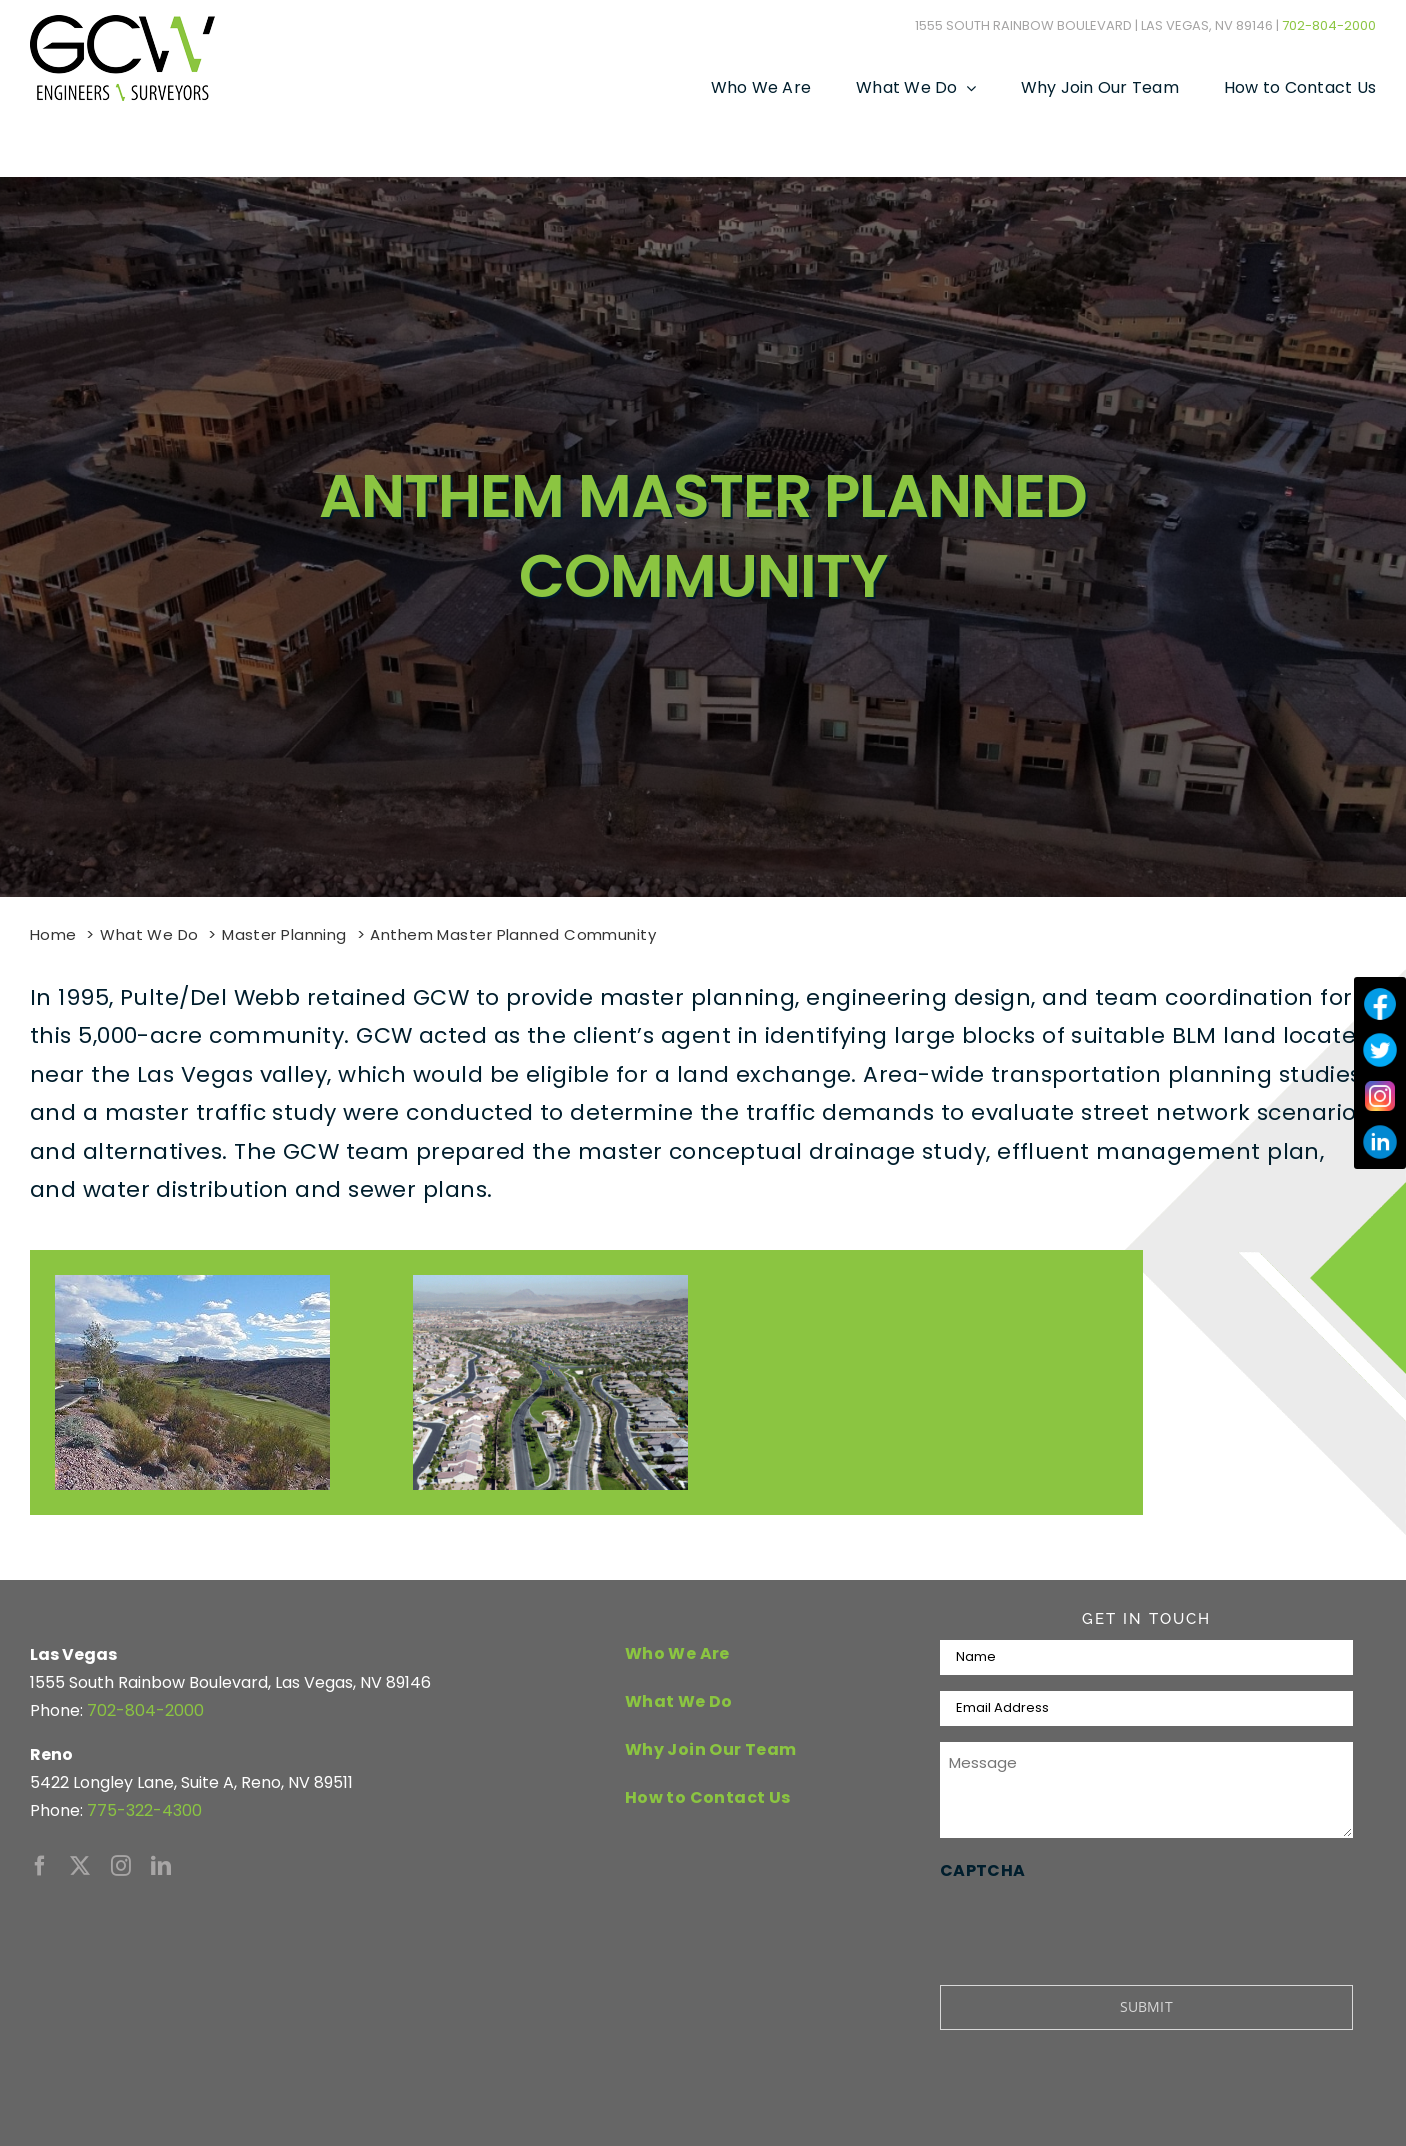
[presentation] (1092, 1924)
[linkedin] (161, 1866)
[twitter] (80, 1866)
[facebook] (40, 1866)
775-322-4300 (144, 1810)
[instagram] (121, 1866)
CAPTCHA (983, 1870)
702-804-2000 (1329, 25)
